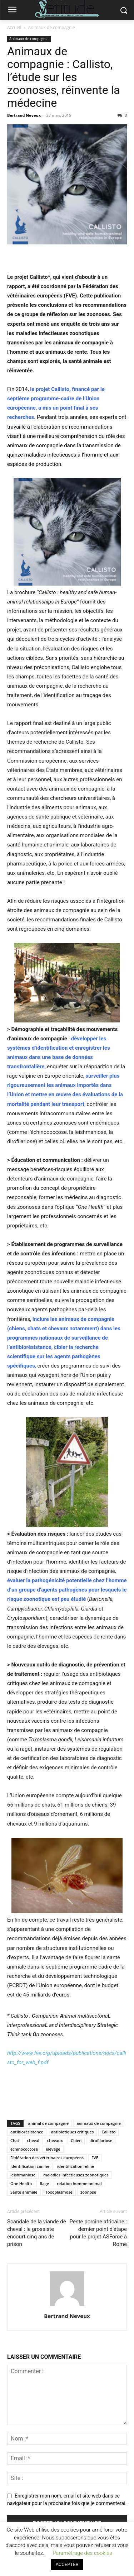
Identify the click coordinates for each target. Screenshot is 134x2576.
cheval (33, 2140)
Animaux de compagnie (51, 27)
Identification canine (29, 2166)
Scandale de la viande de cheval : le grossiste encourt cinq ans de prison (36, 2232)
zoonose (88, 2192)
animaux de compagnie (98, 2123)
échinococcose (24, 2149)
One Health (21, 2183)
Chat (14, 2140)
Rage (44, 2183)
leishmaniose (22, 2174)
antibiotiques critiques (72, 2131)
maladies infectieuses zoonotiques (76, 2174)
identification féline (75, 2166)
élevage (53, 2149)
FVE (94, 2157)
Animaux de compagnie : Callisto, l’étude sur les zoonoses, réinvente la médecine (63, 77)
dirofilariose (100, 2140)
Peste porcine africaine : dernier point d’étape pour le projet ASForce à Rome (98, 2232)
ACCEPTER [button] (66, 2564)
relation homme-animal (79, 2183)
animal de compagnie (48, 2123)
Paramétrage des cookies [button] (82, 2553)
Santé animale (24, 2192)
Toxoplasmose (59, 2192)
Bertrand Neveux (24, 115)
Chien (76, 2140)
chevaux (55, 2140)
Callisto (108, 2131)
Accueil (14, 27)
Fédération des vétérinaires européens (47, 2157)
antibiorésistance (26, 2131)
